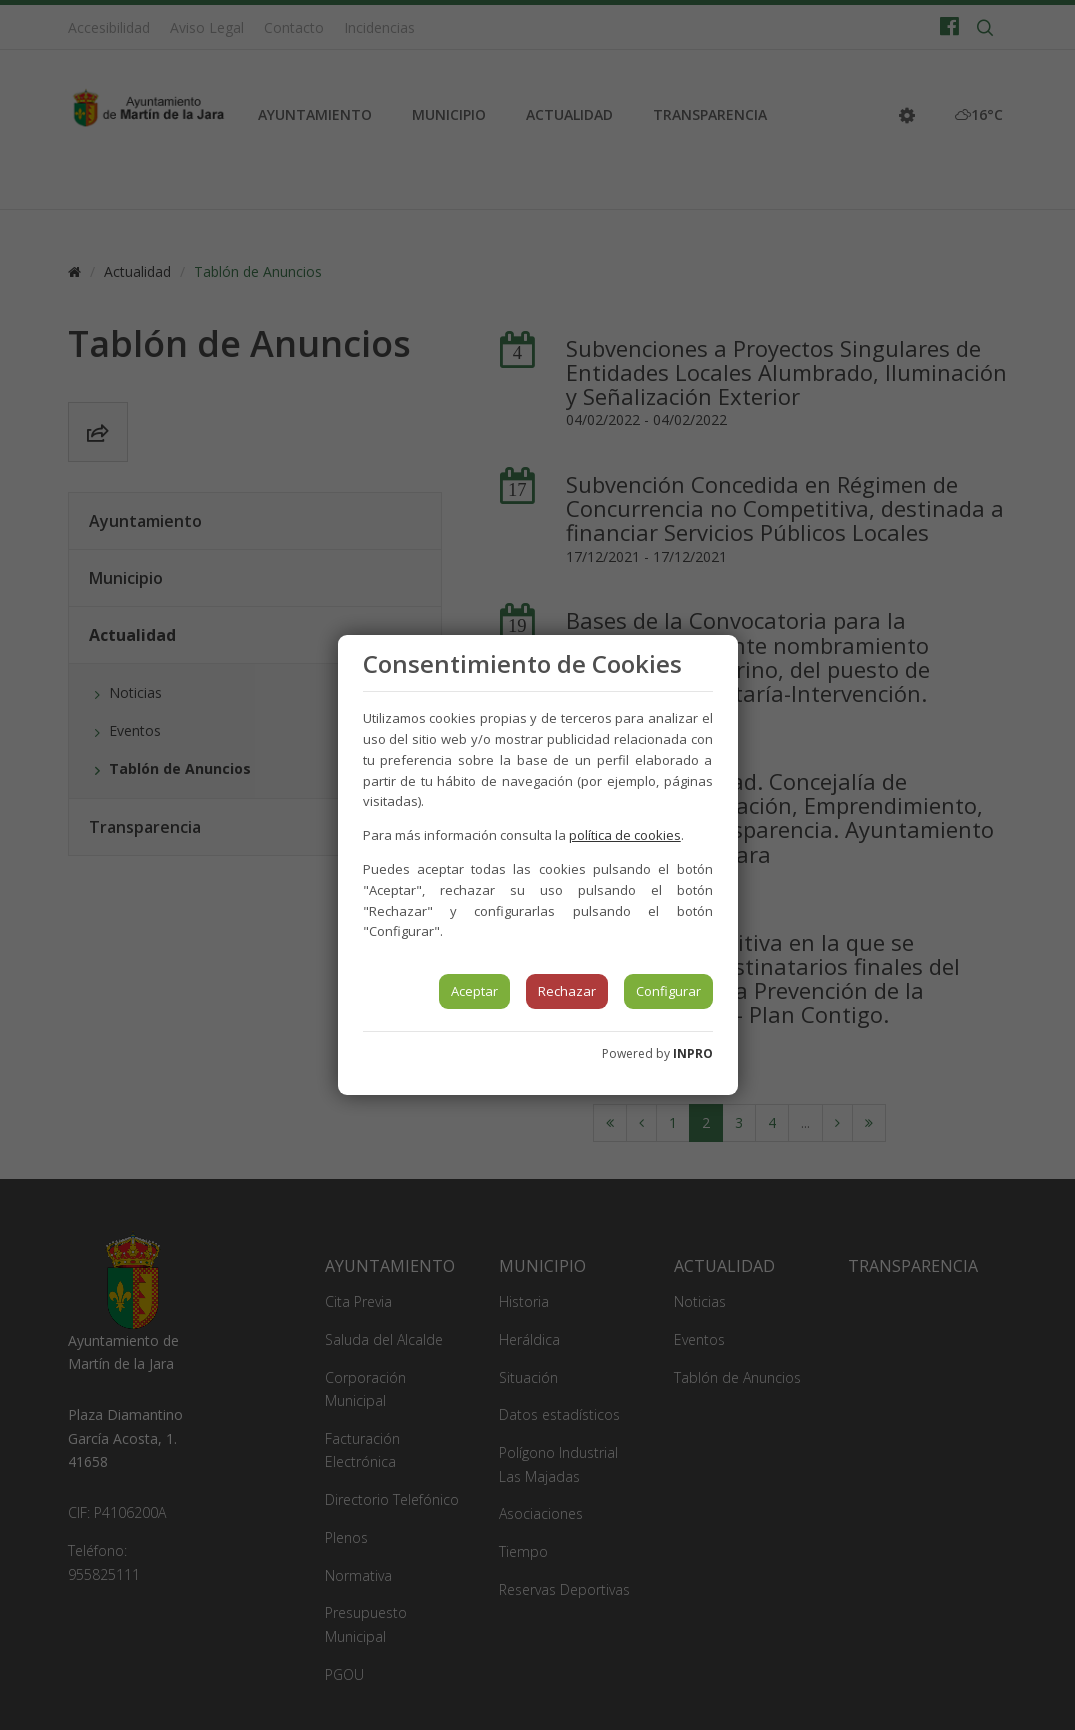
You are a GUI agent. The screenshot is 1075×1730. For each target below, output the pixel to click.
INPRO (693, 1053)
